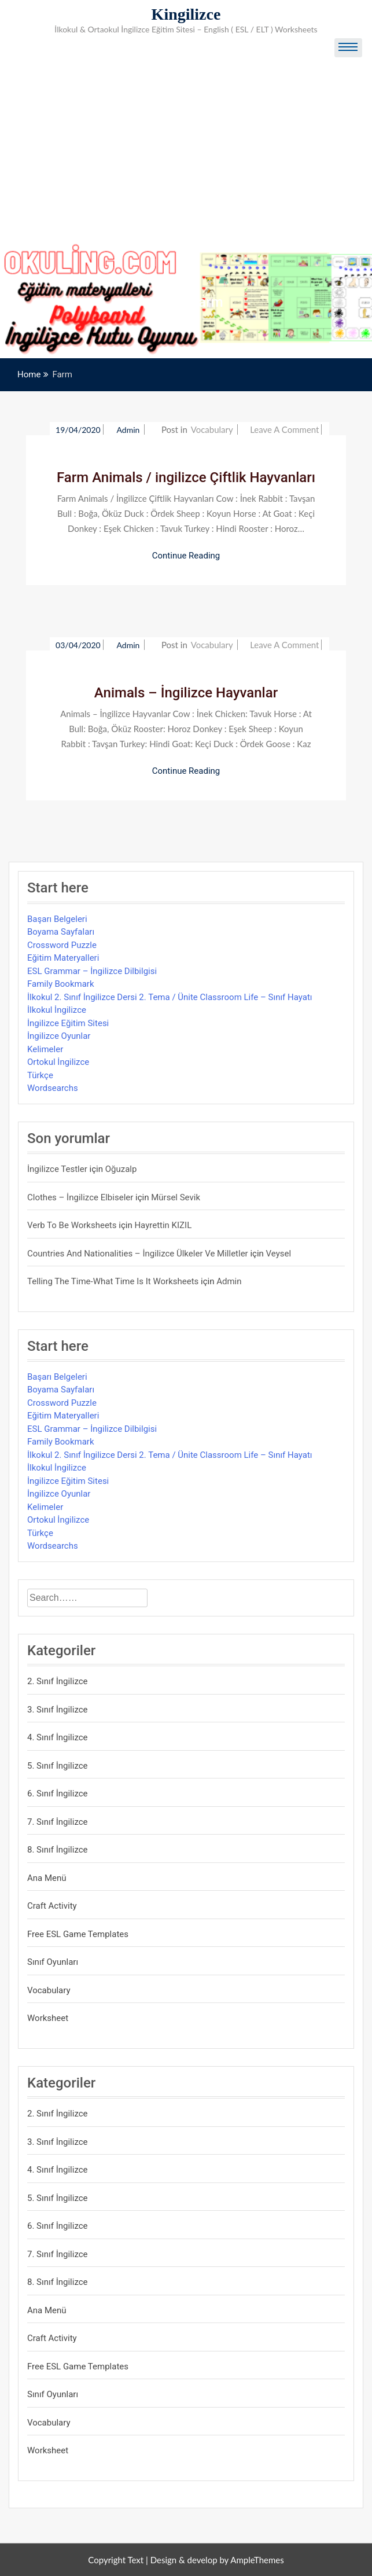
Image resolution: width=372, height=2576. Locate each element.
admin (129, 430)
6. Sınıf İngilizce (57, 1793)
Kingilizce (186, 14)
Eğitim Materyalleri (63, 958)
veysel (279, 1253)
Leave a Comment (284, 429)
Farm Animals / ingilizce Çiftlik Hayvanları (186, 477)
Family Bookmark (60, 984)
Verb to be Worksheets (72, 1225)
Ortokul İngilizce (58, 1062)
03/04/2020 (78, 645)
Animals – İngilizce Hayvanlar (186, 693)
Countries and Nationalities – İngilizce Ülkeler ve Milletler (137, 1253)
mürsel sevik (175, 1197)
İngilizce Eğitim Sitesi (68, 1023)
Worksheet (47, 2018)
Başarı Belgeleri (57, 919)
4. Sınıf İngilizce (57, 1737)
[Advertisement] (186, 156)
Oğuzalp (121, 1169)
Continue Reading (186, 555)
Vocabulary (212, 429)
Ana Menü (47, 1878)
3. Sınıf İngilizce (57, 1709)
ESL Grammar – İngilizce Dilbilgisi (92, 971)
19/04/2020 (78, 430)
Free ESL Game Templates (77, 1934)
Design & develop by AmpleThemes (217, 2560)
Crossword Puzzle (62, 945)
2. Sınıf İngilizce (57, 1681)
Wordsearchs (52, 1088)
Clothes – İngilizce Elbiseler (80, 1197)
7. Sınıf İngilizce (57, 1822)
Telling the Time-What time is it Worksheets (112, 1281)
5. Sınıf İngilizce (57, 1766)
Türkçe (40, 1075)
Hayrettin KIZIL (162, 1225)
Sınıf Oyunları (52, 1962)
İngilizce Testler (57, 1169)
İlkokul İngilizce (56, 1010)
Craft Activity (52, 1906)
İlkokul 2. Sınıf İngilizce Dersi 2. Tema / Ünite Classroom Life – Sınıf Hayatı (169, 997)
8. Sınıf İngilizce (57, 1849)
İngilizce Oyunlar (58, 1036)
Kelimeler (45, 1049)
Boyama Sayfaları (60, 932)
